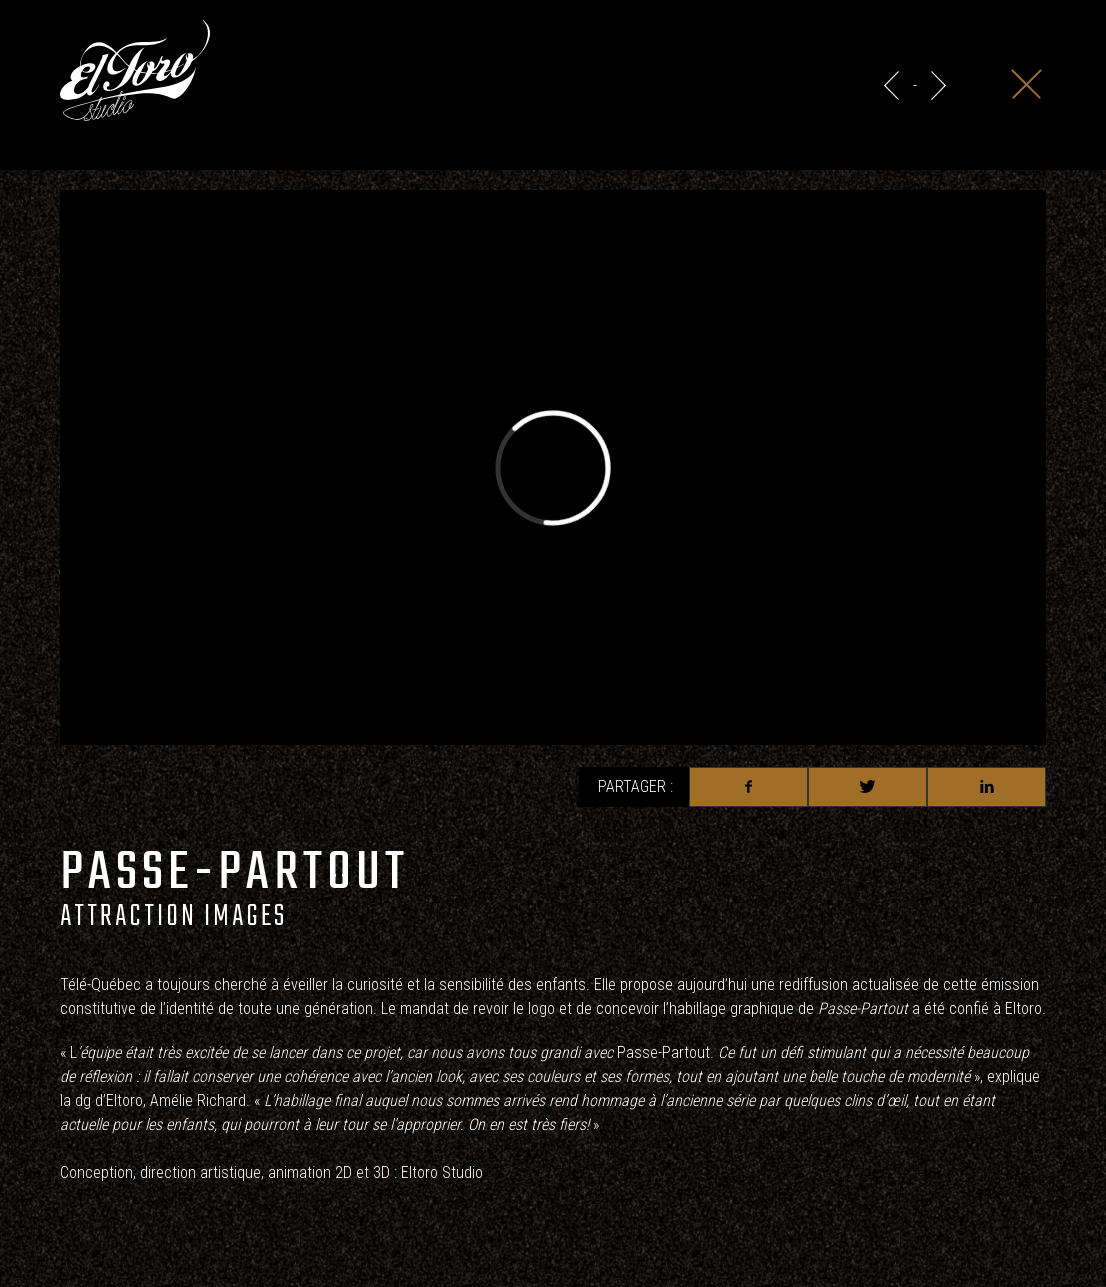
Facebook (748, 787)
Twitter (867, 787)
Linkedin (986, 787)
